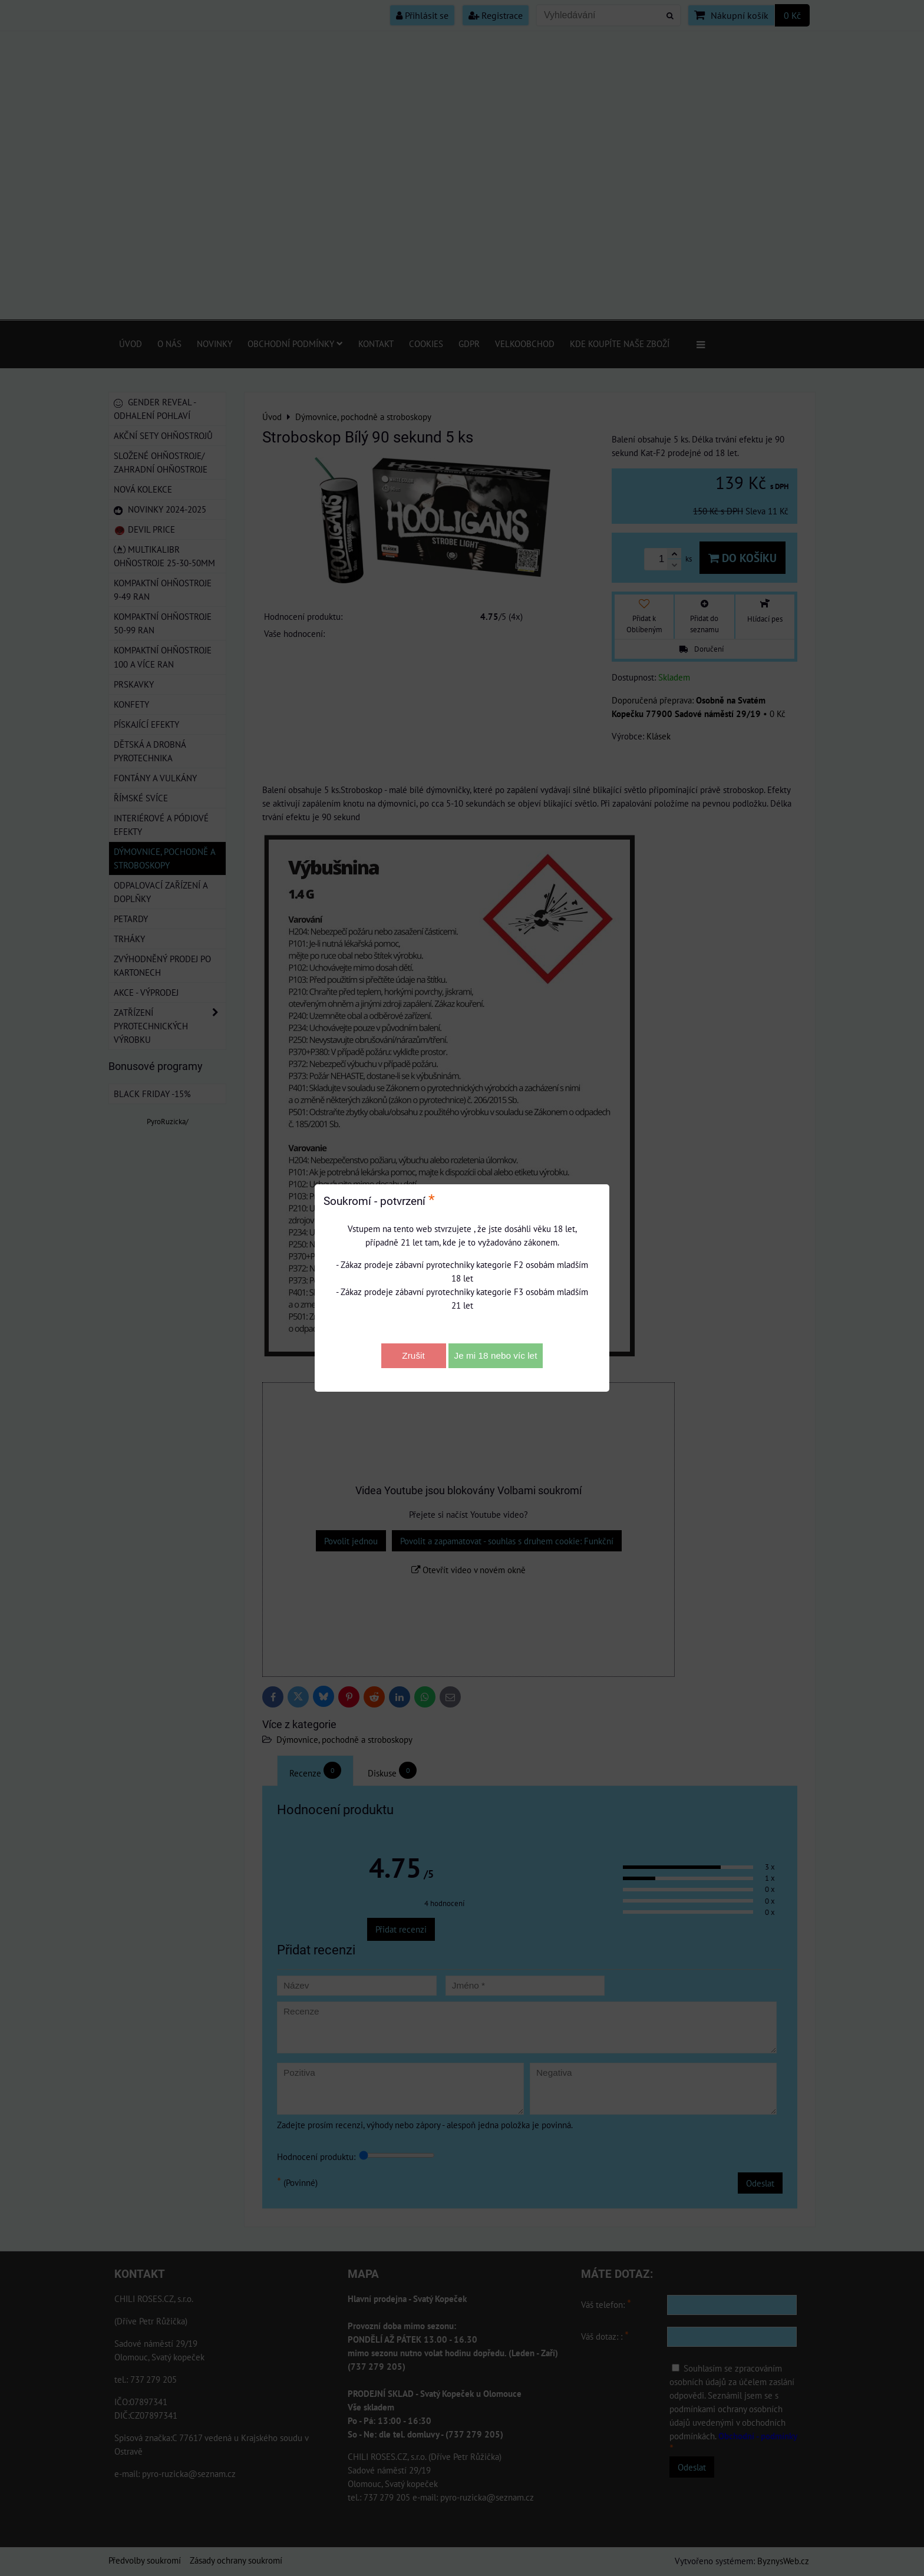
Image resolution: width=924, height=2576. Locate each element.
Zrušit (413, 1355)
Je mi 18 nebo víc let (495, 1355)
